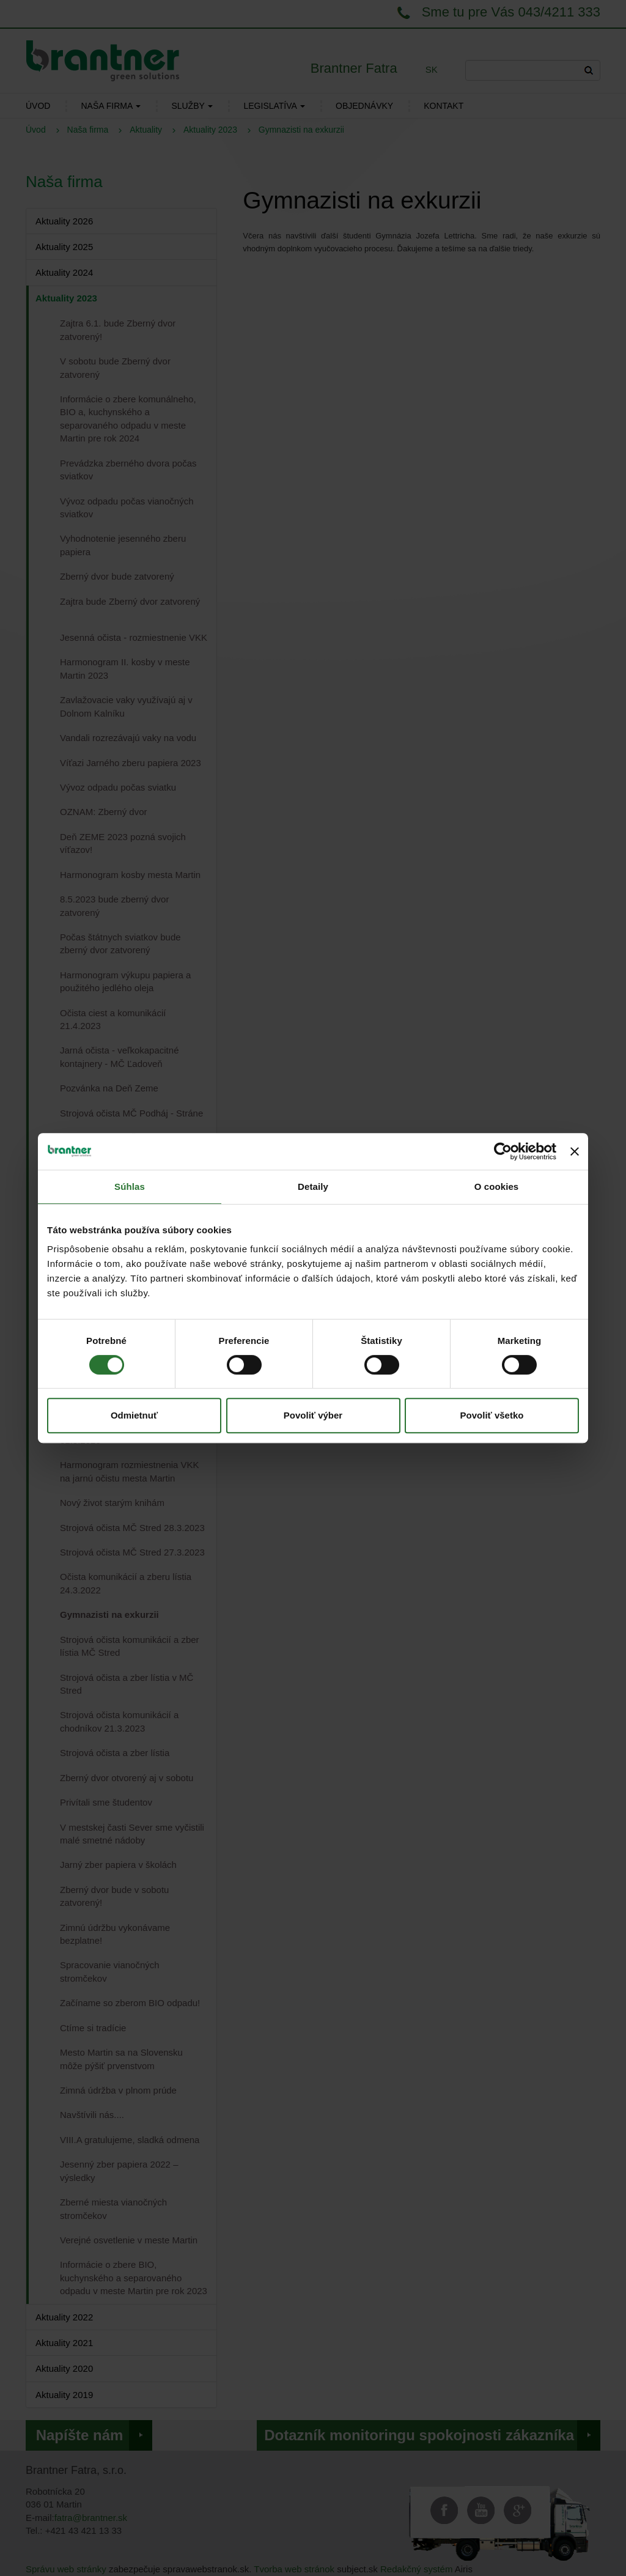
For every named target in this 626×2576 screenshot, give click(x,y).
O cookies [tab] (496, 1186)
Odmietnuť (134, 1415)
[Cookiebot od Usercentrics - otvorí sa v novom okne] (502, 1151)
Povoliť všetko (492, 1415)
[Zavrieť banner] (574, 1151)
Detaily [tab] (313, 1186)
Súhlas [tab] (129, 1186)
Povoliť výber (313, 1415)
